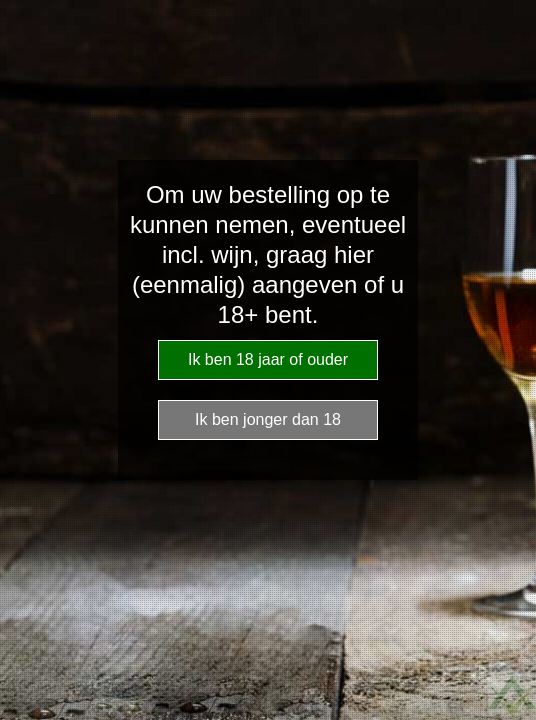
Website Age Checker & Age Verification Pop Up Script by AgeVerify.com (512, 696)
